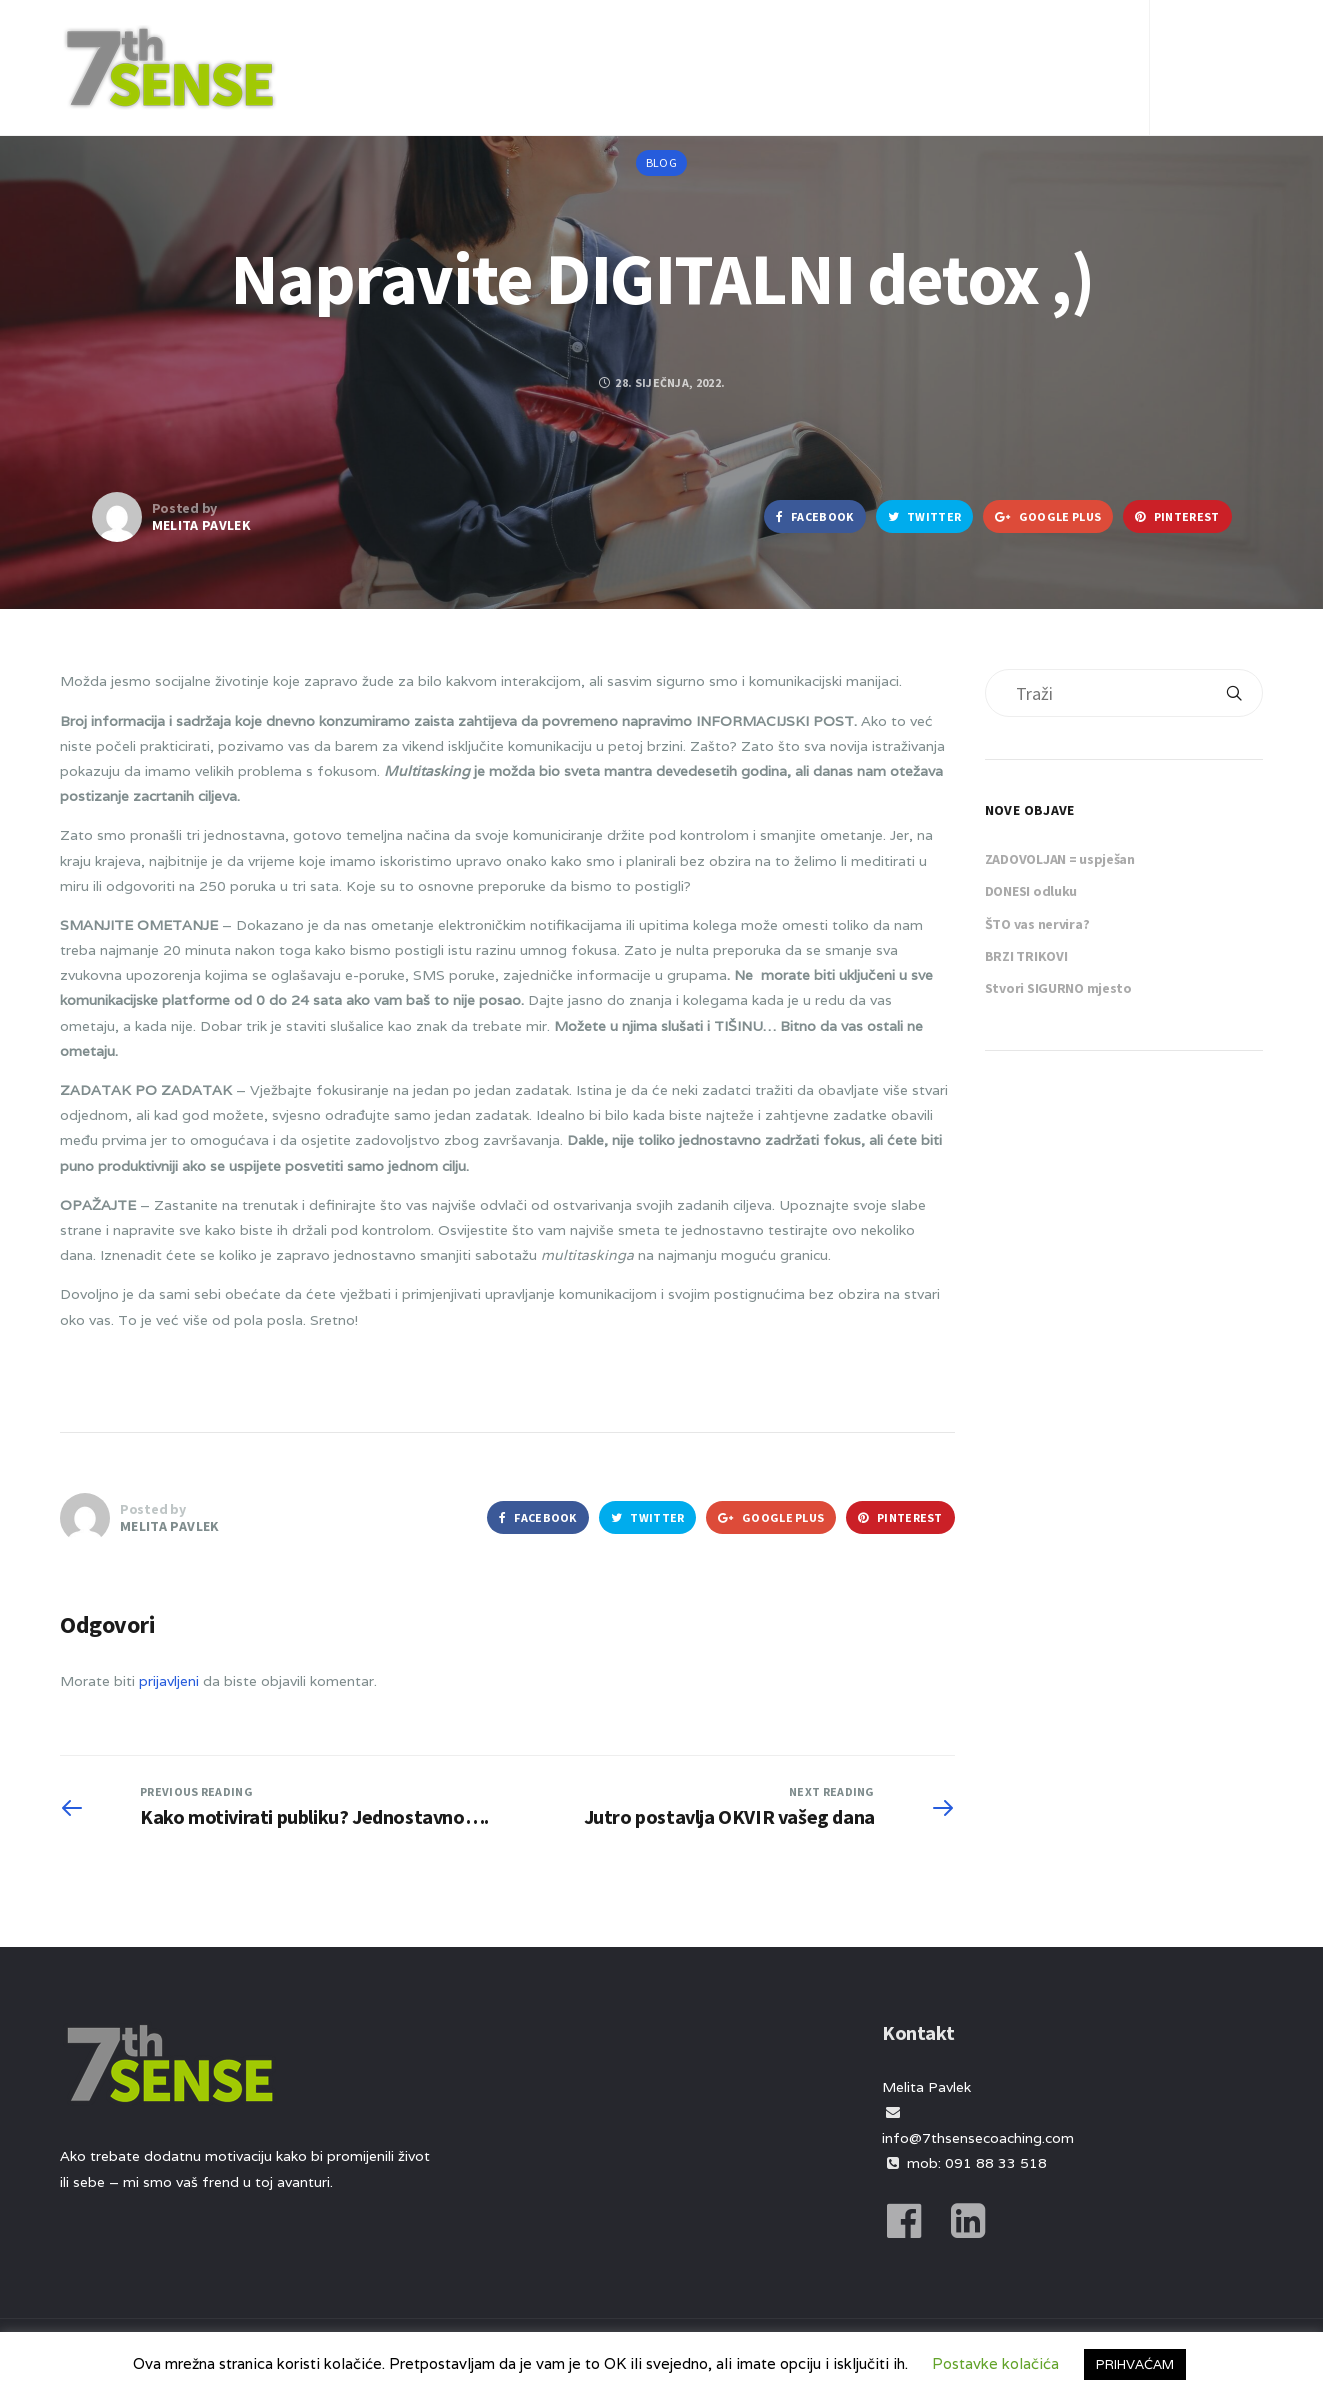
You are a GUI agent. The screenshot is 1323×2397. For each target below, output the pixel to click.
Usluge (724, 44)
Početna (554, 44)
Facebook (815, 516)
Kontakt (1057, 44)
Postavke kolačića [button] (995, 2363)
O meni (642, 44)
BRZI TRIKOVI (1026, 956)
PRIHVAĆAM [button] (1135, 2364)
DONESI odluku (1031, 891)
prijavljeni (169, 1681)
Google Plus (1048, 516)
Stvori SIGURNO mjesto (1058, 988)
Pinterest (1177, 516)
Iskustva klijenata (922, 44)
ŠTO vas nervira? (1037, 924)
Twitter (925, 516)
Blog (801, 44)
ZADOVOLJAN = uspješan (1060, 859)
